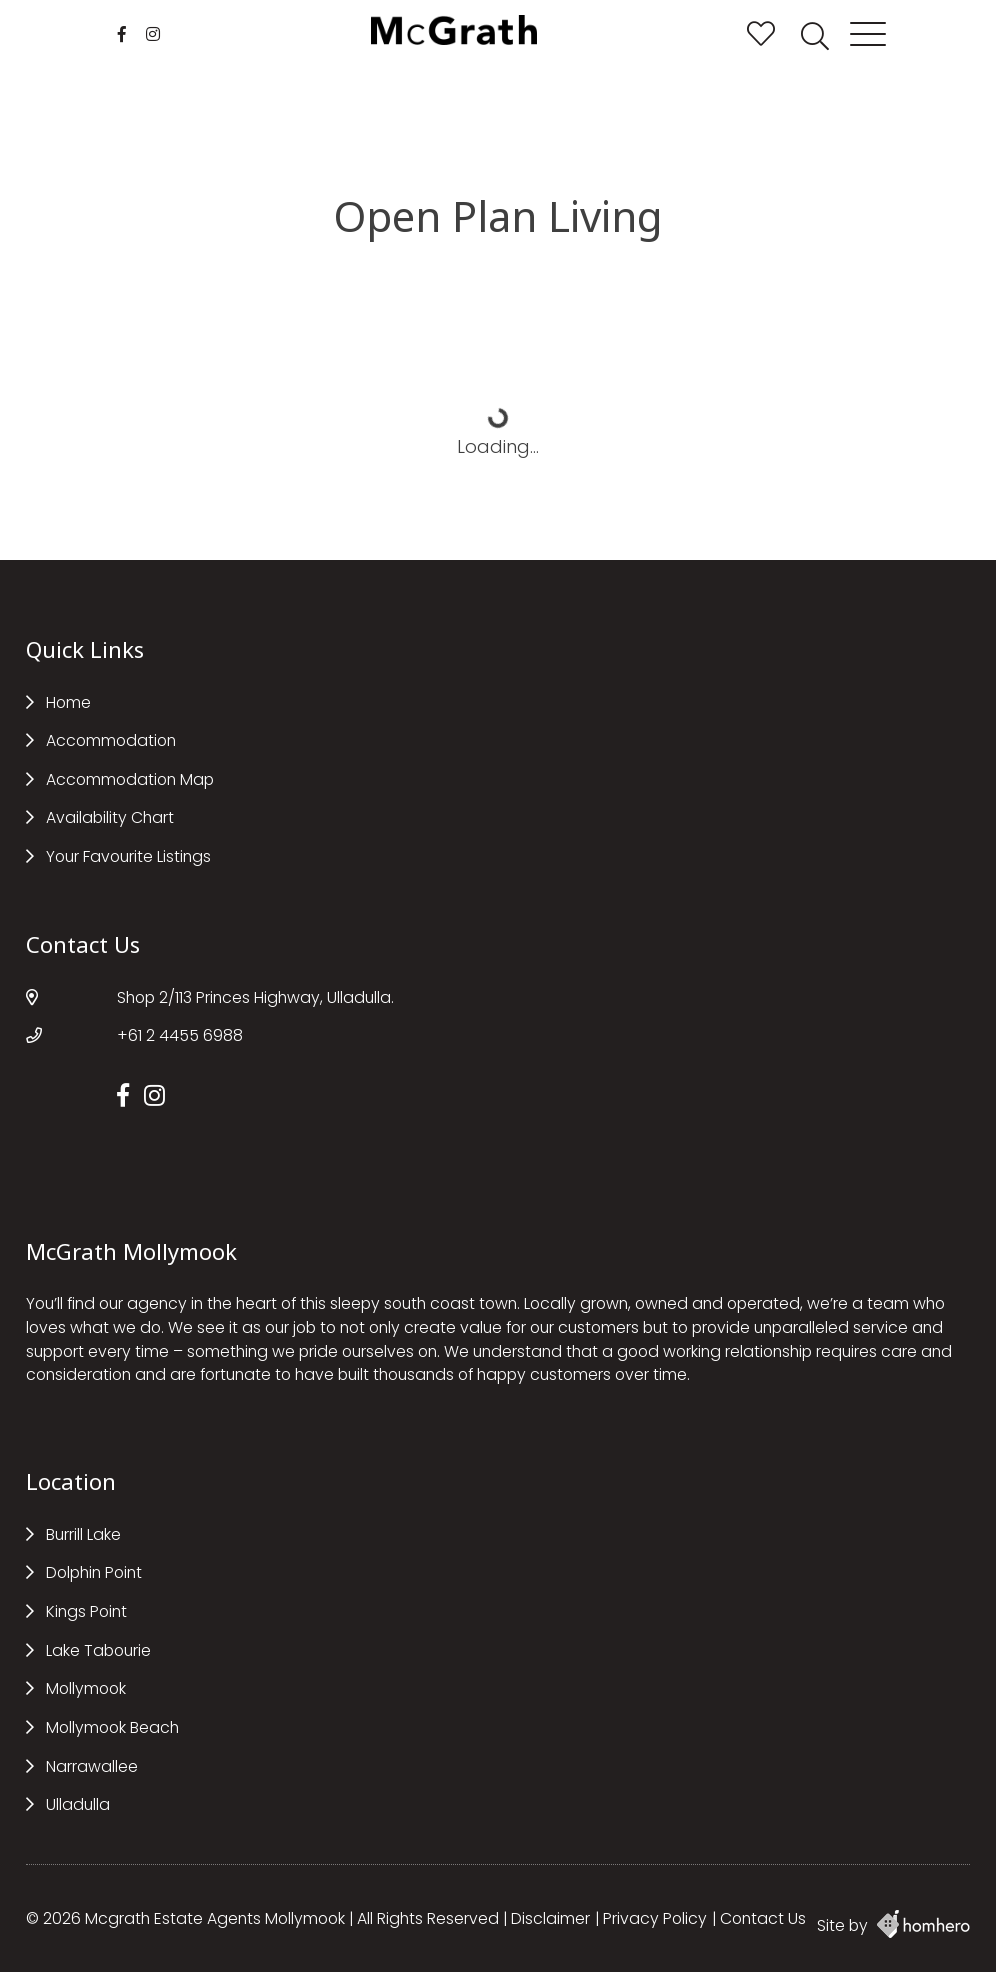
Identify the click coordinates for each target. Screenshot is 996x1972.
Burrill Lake (83, 1534)
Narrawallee (92, 1766)
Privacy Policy (655, 1918)
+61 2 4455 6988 (180, 1035)
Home (68, 702)
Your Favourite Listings (128, 856)
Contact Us (763, 1918)
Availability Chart (110, 817)
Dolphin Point (94, 1572)
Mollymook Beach (112, 1727)
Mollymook (86, 1688)
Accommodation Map (130, 779)
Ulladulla (78, 1804)
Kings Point (86, 1611)
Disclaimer (550, 1918)
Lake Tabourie (98, 1650)
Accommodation (111, 740)
